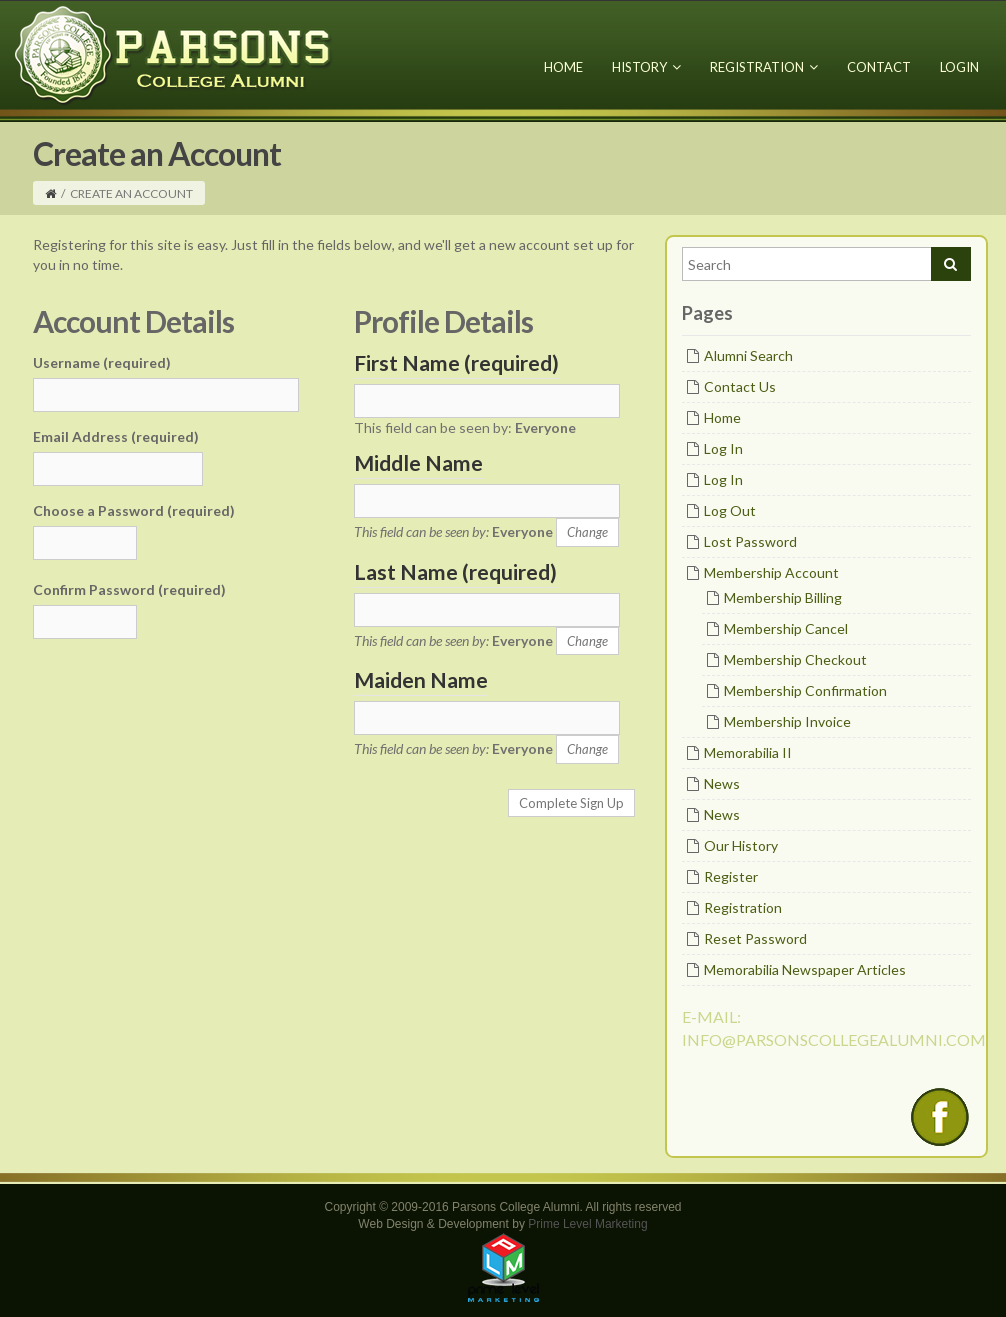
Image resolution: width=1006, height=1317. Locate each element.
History (646, 67)
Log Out (730, 510)
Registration (764, 67)
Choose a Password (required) (134, 510)
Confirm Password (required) (129, 589)
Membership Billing (783, 597)
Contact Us (740, 386)
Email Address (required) (116, 436)
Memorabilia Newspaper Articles (805, 969)
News (722, 783)
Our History (741, 845)
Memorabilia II (748, 752)
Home (563, 67)
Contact (879, 67)
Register (731, 876)
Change (587, 532)
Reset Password (755, 938)
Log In (723, 448)
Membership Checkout (795, 659)
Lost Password (750, 541)
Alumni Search (748, 355)
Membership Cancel (786, 628)
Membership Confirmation (805, 690)
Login (959, 67)
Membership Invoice (787, 721)
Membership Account (771, 572)
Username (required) (102, 362)
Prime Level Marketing (587, 1224)
